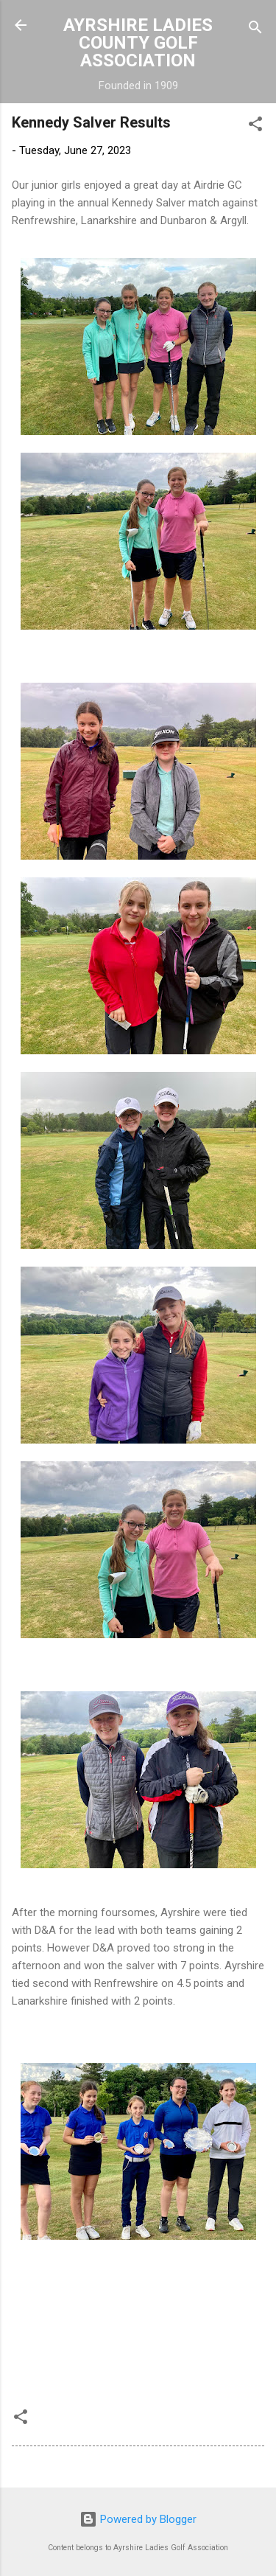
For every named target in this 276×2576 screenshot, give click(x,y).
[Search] (255, 29)
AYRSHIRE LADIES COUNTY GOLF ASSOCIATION (138, 43)
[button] (255, 126)
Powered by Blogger (138, 2519)
